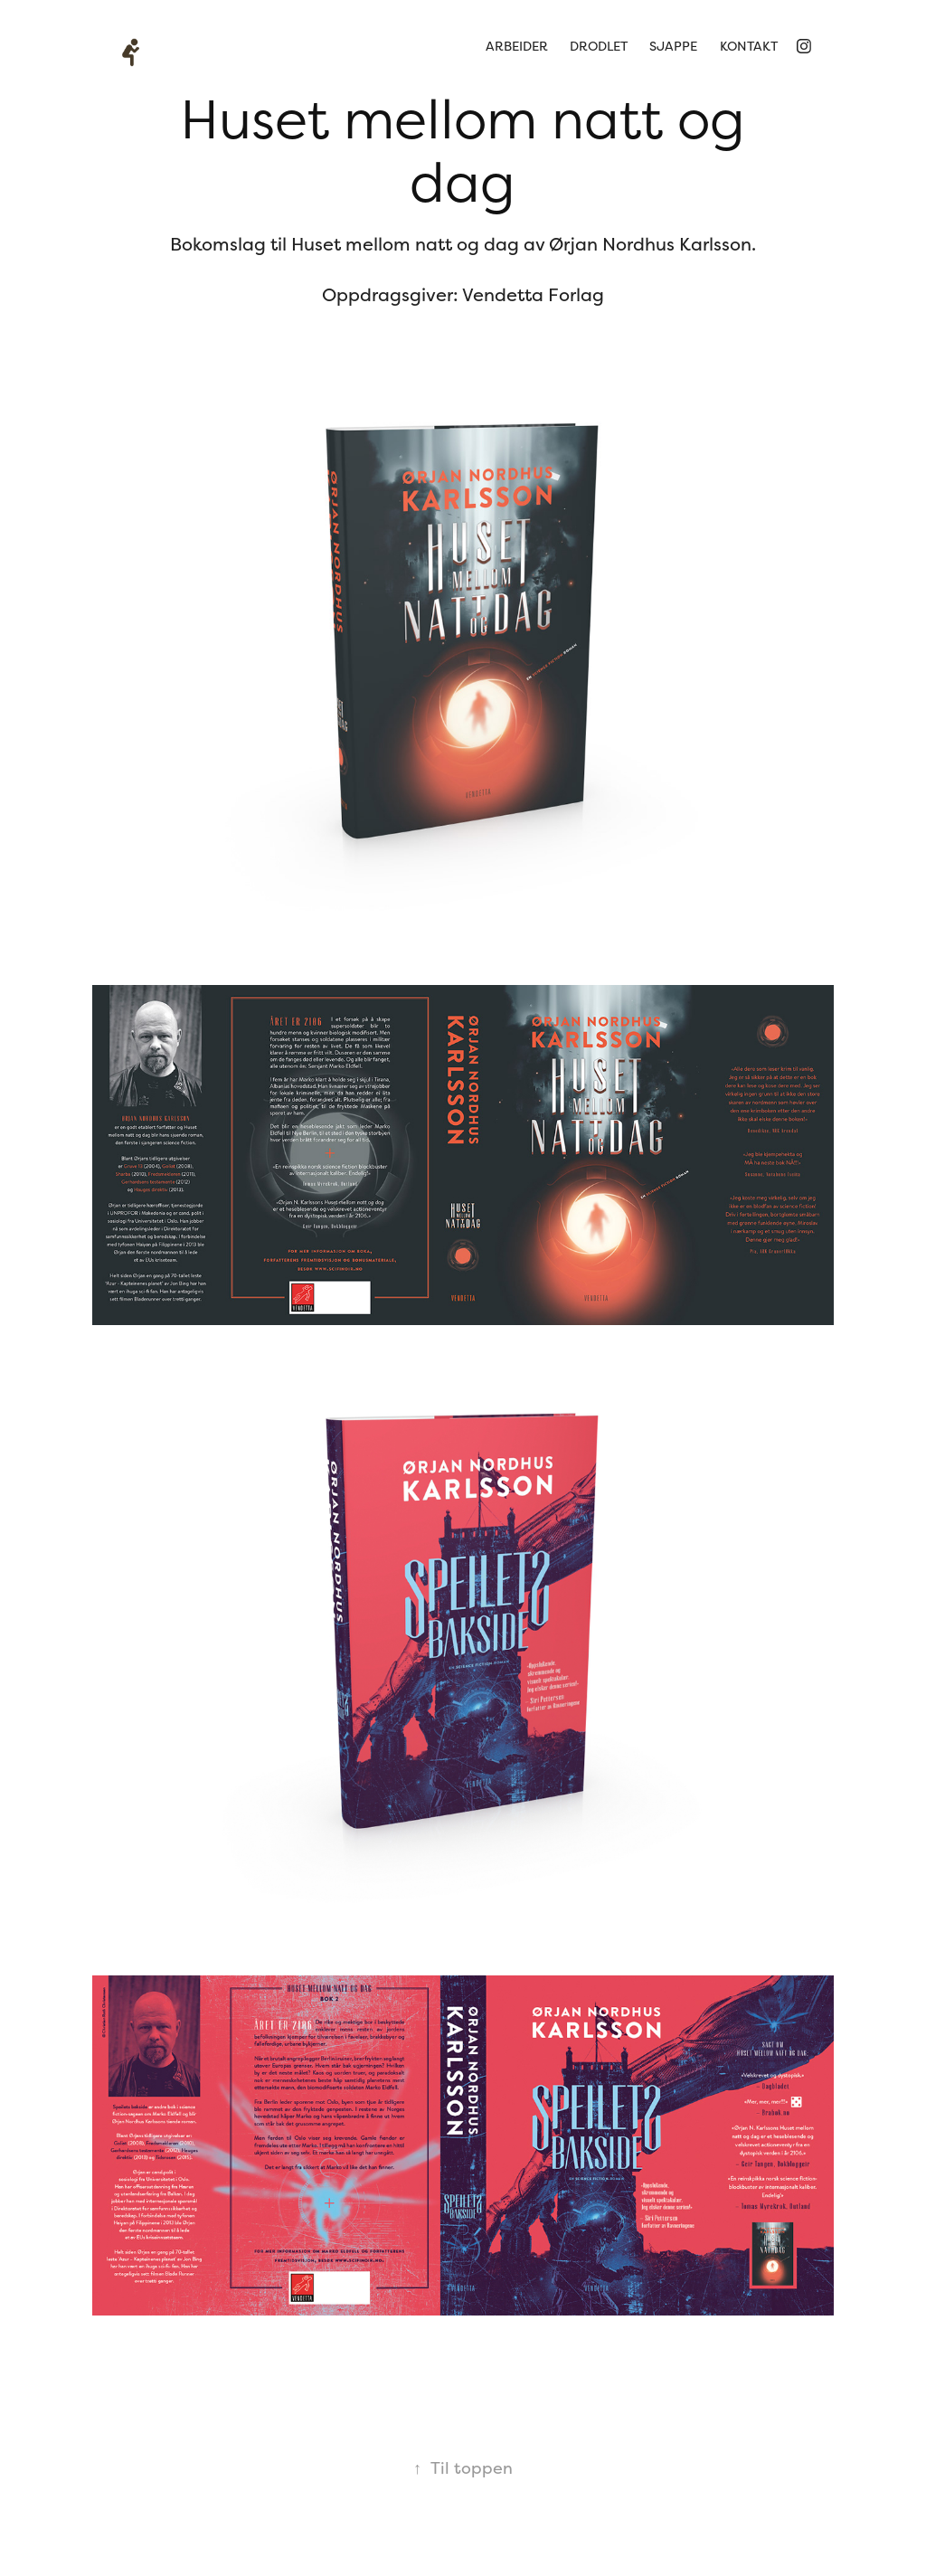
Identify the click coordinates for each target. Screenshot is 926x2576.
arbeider (517, 46)
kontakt (749, 46)
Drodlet (599, 46)
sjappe (673, 46)
